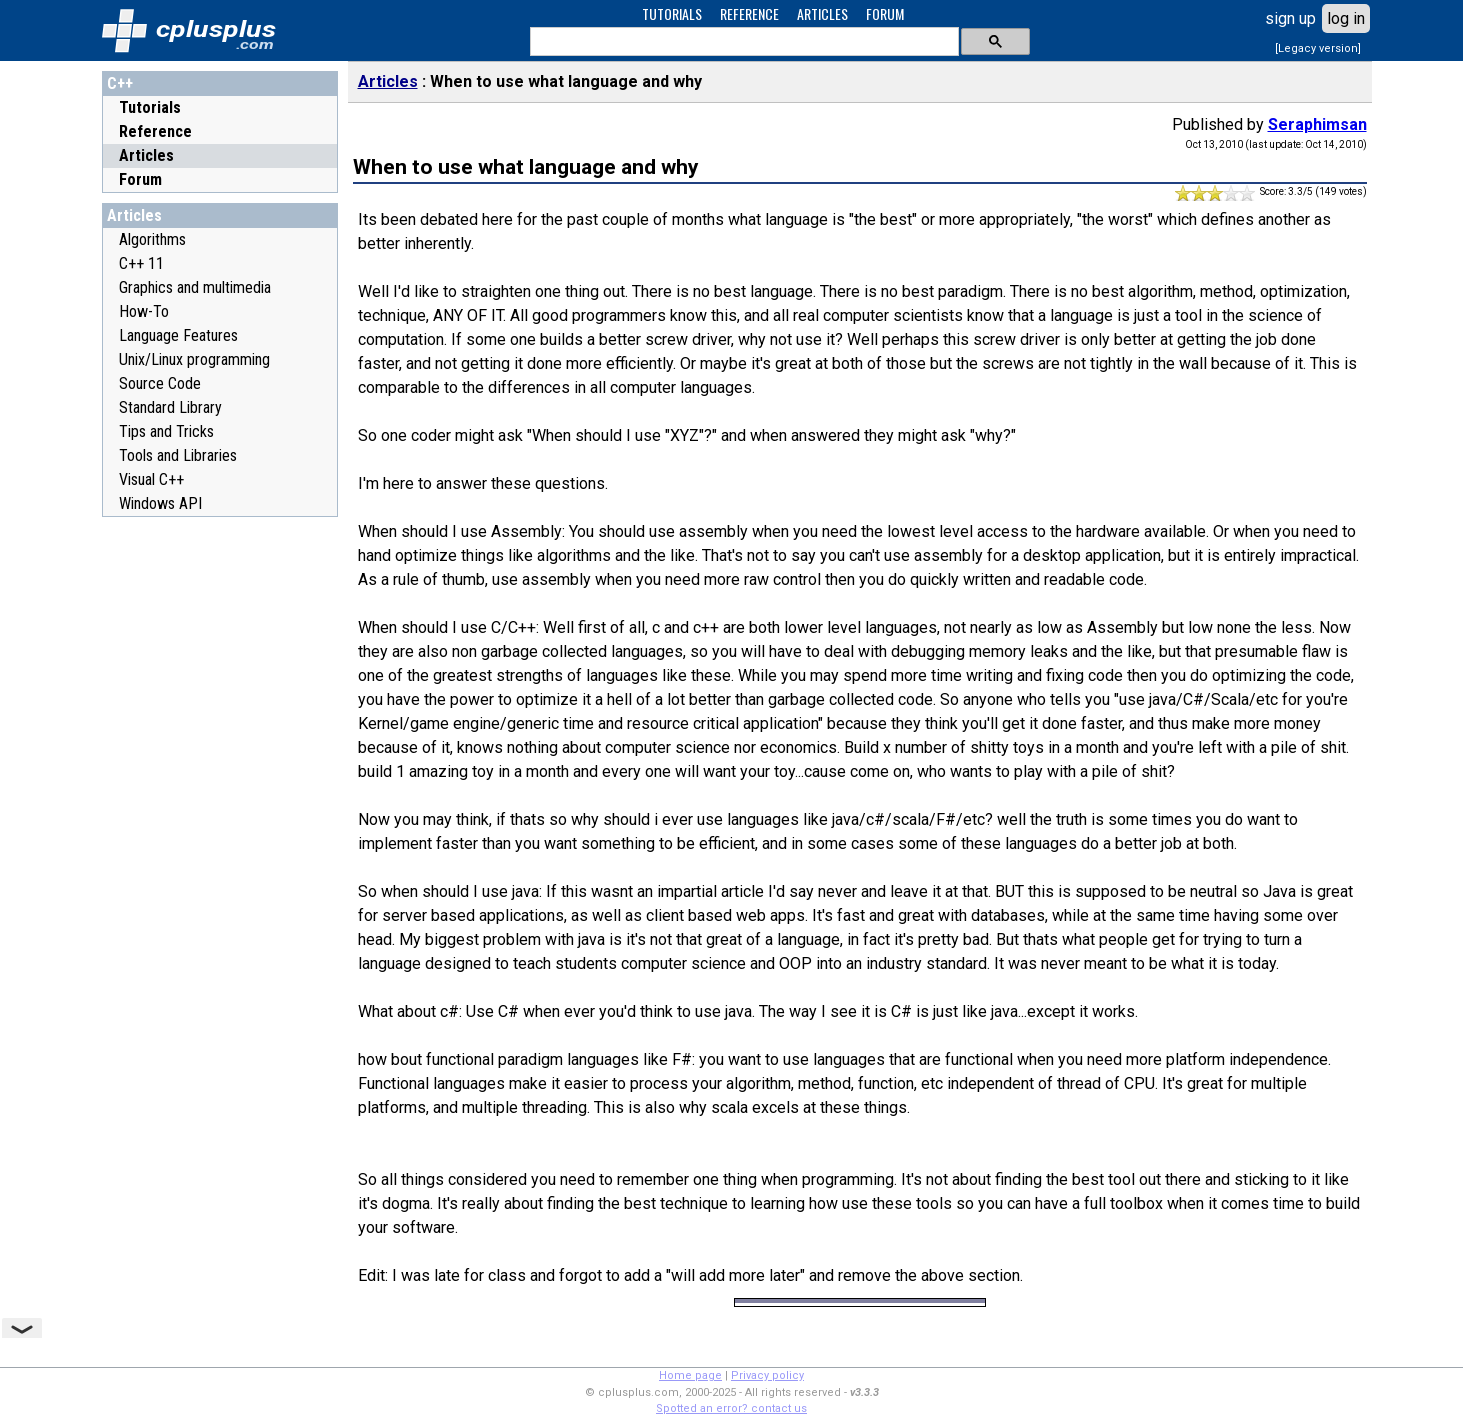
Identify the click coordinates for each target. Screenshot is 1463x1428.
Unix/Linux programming (194, 359)
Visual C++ (151, 479)
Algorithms (152, 239)
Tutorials (150, 107)
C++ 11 (141, 263)
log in (1346, 18)
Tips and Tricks (166, 431)
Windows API (160, 503)
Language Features (178, 335)
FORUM (885, 13)
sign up (1290, 18)
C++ (120, 83)
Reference (155, 131)
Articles (146, 155)
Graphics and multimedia (195, 287)
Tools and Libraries (178, 455)
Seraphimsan (1317, 124)
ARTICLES (822, 13)
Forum (140, 179)
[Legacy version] (1318, 48)
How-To (144, 311)
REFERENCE (749, 13)
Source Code (160, 383)
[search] (742, 42)
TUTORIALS (672, 13)
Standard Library (170, 407)
